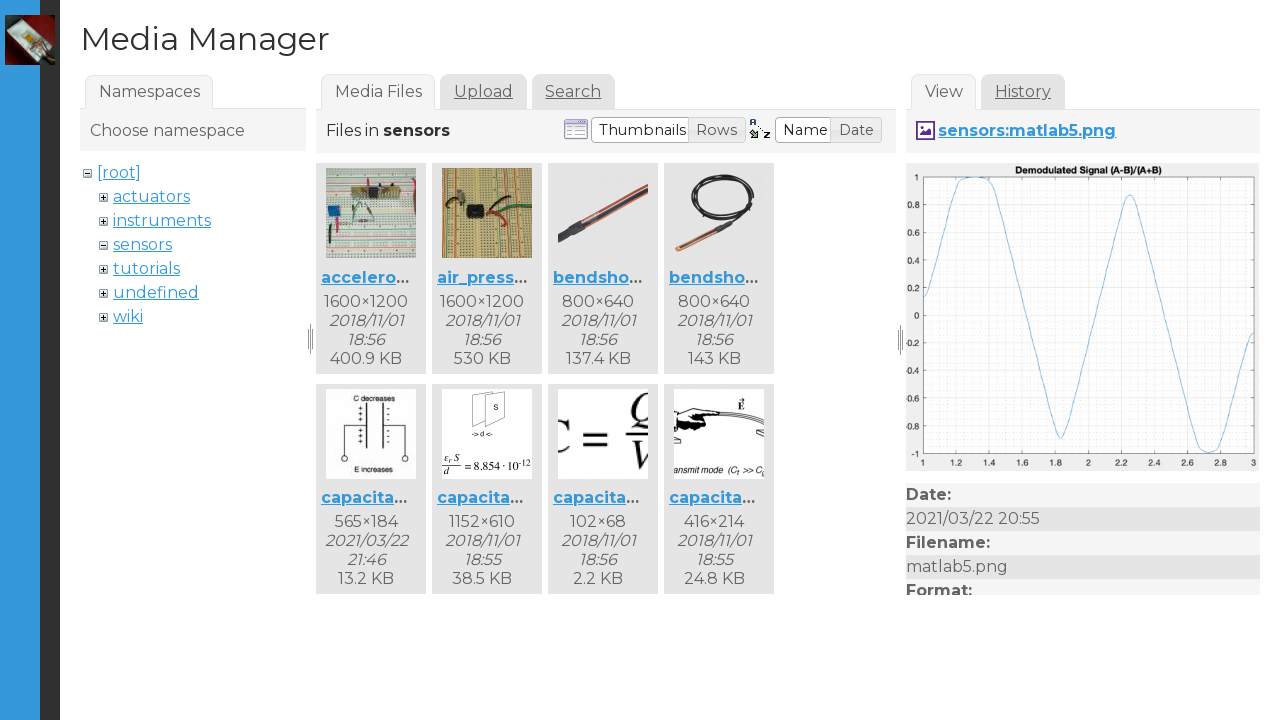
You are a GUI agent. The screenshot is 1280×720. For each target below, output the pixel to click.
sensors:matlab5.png (1027, 130)
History (1023, 91)
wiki (128, 316)
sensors (142, 244)
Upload (483, 91)
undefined (156, 292)
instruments (162, 220)
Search (573, 91)
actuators (151, 196)
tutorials (146, 268)
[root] (119, 172)
